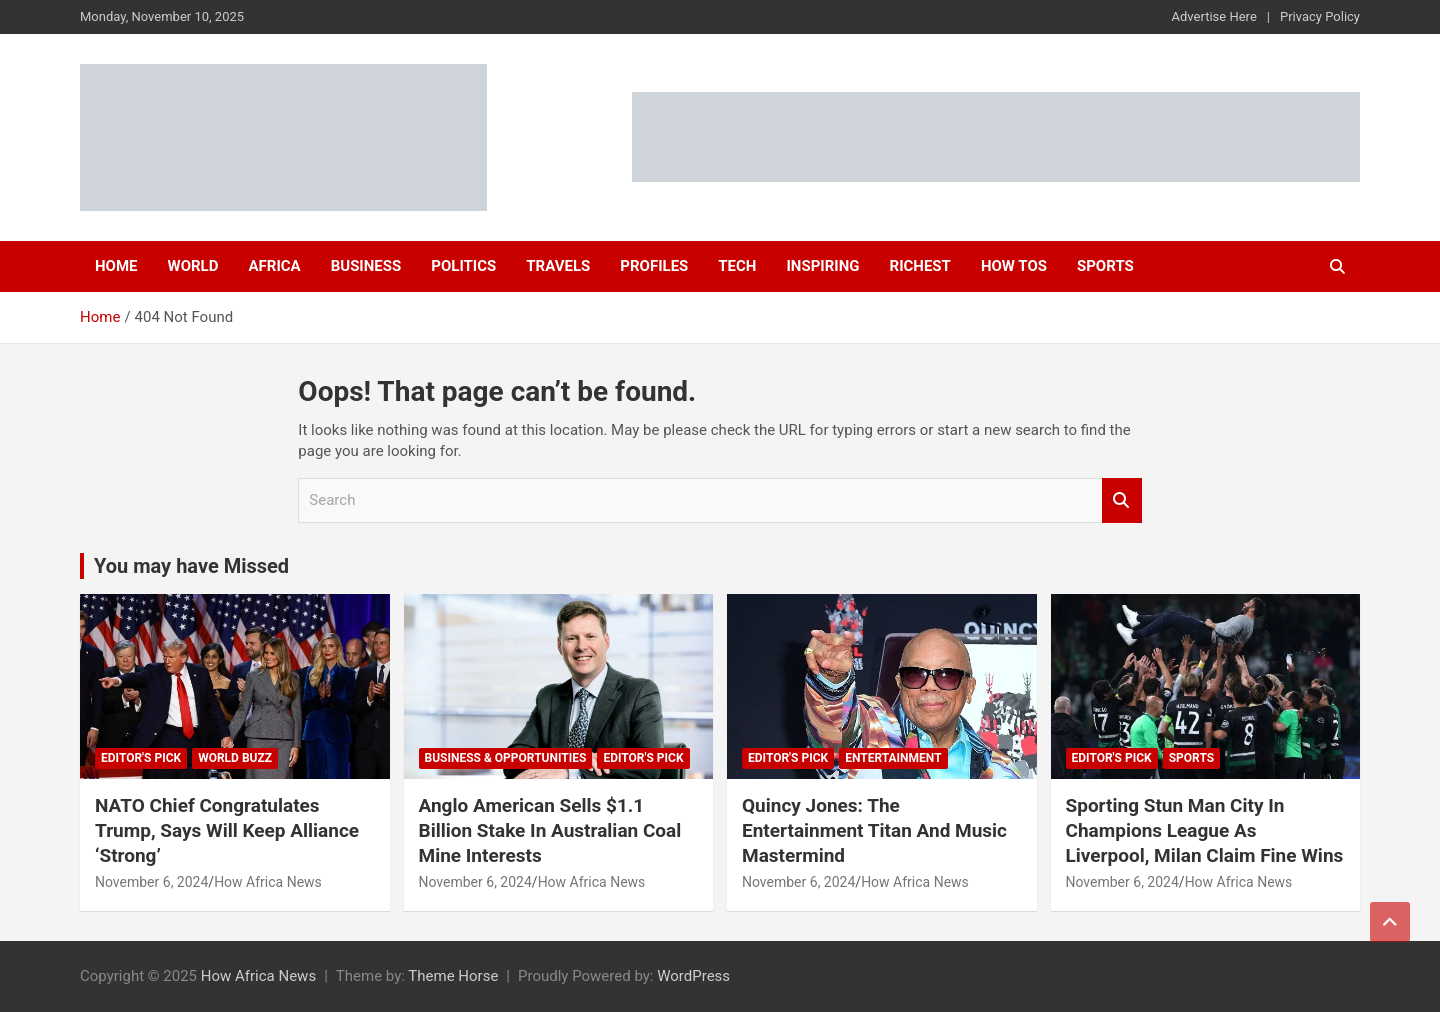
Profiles (654, 266)
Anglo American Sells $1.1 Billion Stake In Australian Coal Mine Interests (550, 830)
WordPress (693, 976)
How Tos (1014, 266)
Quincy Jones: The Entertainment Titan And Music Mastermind (874, 830)
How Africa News (268, 882)
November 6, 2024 (151, 882)
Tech (737, 266)
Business (366, 266)
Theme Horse (453, 976)
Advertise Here (1214, 16)
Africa (274, 266)
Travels (558, 266)
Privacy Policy (1320, 16)
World (193, 266)
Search (1122, 500)
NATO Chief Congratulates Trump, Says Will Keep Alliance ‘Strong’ (227, 830)
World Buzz (235, 758)
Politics (463, 266)
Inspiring (822, 266)
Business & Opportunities (506, 758)
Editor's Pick (141, 758)
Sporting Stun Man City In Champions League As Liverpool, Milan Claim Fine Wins (1205, 830)
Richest (920, 266)
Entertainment (893, 758)
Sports (1105, 266)
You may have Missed (191, 566)
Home (116, 266)
